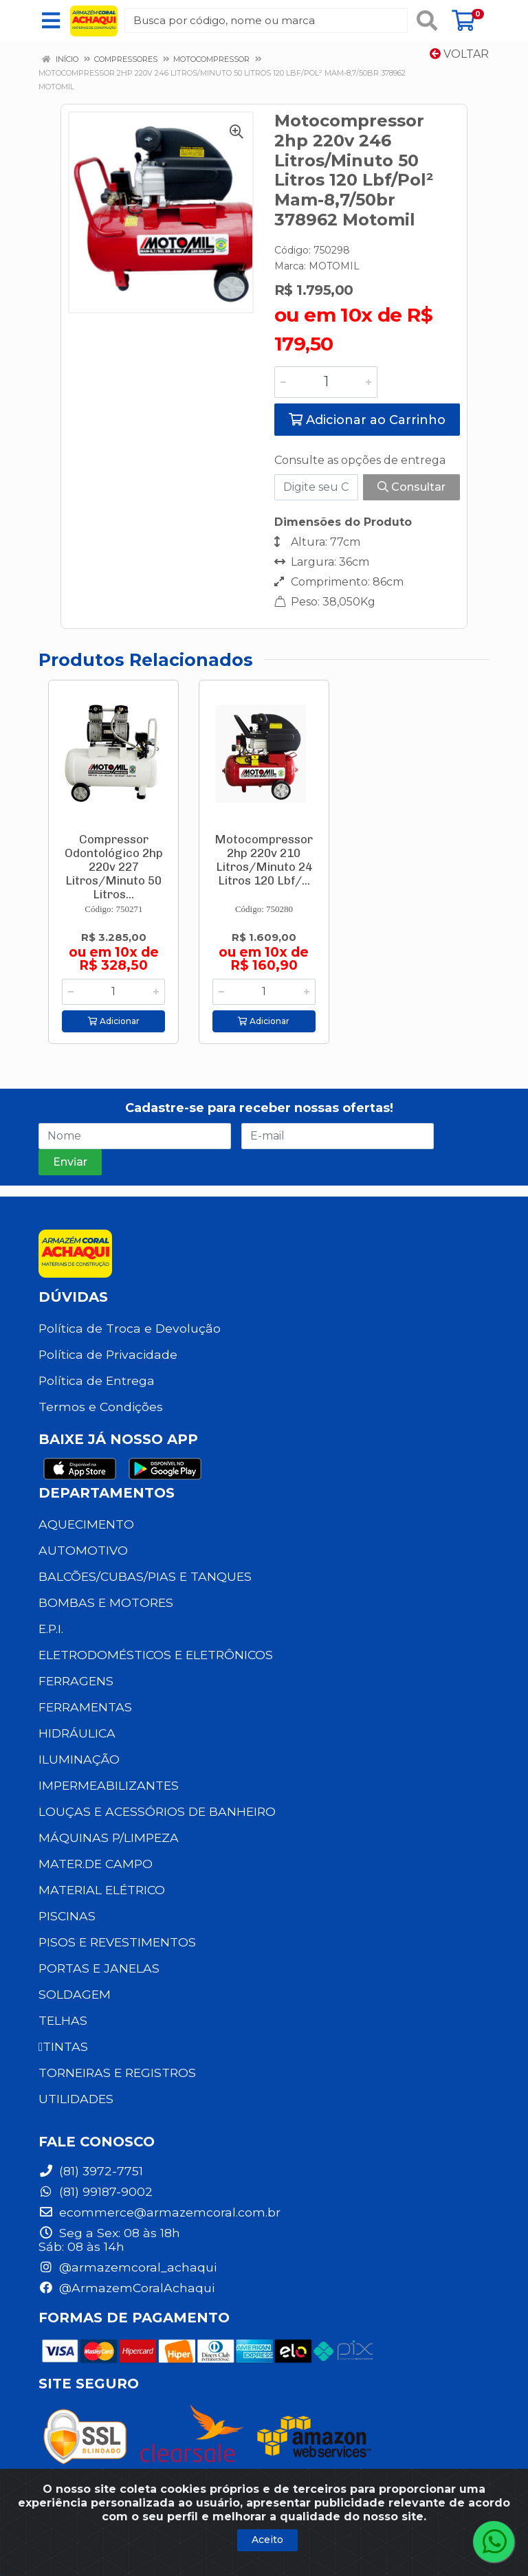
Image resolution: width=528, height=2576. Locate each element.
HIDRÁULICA (77, 1733)
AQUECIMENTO (86, 1524)
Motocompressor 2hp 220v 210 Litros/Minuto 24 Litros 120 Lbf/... (263, 859)
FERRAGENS (75, 1681)
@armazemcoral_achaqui (127, 2267)
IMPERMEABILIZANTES (108, 1785)
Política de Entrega (96, 1380)
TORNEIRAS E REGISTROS (117, 2072)
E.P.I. (50, 1628)
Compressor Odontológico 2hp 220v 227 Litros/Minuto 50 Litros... (114, 866)
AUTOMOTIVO (83, 1550)
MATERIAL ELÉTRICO (101, 1890)
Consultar (411, 486)
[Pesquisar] (427, 20)
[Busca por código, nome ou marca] (266, 20)
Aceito (267, 2539)
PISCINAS (67, 1916)
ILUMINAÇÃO (79, 1759)
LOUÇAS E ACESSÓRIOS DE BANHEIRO (157, 1811)
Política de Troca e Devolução (129, 1328)
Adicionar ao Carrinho (367, 420)
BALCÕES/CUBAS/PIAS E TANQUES (145, 1576)
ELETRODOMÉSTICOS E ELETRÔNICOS (155, 1654)
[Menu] (50, 20)
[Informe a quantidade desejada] (325, 382)
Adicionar (114, 1021)
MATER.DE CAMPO (95, 1863)
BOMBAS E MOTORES (105, 1602)
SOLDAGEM (74, 1994)
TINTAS (63, 2046)
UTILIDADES (75, 2098)
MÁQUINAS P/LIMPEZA (108, 1837)
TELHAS (62, 2020)
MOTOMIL (334, 266)
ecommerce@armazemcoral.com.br (159, 2212)
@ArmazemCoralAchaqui (126, 2287)
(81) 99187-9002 (95, 2191)
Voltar (459, 53)
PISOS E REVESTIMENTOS (117, 1942)
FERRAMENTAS (85, 1707)
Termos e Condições (100, 1406)
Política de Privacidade (107, 1354)
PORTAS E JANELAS (99, 1968)
